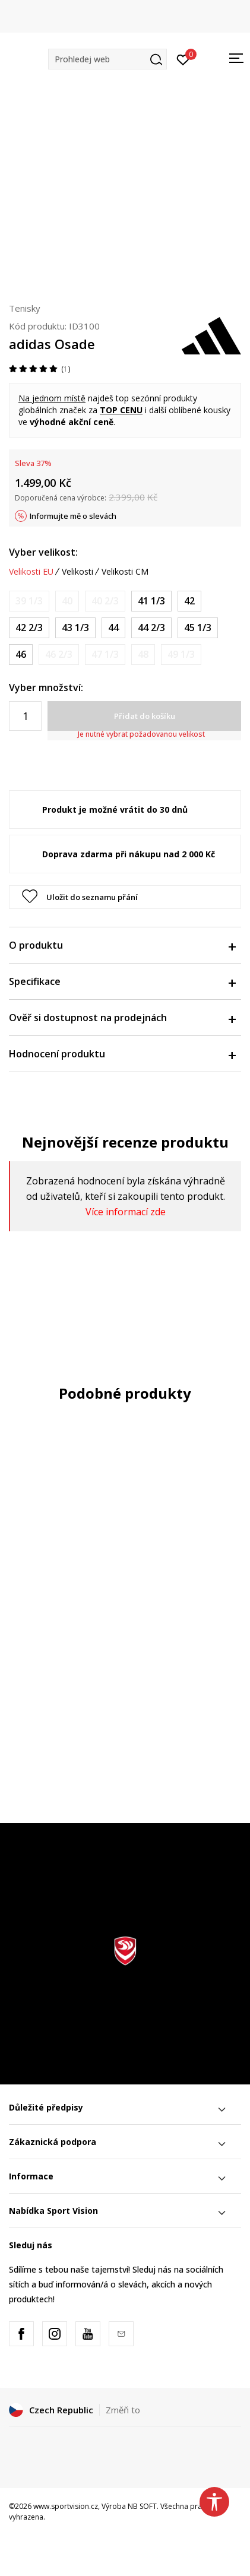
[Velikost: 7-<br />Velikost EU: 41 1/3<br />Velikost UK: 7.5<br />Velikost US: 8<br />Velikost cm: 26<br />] (151, 601)
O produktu (122, 945)
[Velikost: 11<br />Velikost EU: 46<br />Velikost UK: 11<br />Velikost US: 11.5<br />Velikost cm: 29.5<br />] (21, 654)
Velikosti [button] (77, 571)
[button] (107, 59)
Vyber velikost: (43, 552)
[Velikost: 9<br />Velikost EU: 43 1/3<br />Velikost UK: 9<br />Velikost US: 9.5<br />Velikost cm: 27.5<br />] (75, 627)
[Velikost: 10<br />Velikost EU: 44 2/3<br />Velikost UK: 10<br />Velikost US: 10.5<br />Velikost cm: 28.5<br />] (151, 627)
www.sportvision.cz (65, 2506)
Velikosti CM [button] (125, 571)
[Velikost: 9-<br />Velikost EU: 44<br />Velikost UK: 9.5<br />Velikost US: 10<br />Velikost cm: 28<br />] (113, 627)
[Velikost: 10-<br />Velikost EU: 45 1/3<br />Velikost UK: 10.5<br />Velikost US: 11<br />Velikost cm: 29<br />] (198, 627)
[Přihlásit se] (183, 59)
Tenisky (24, 308)
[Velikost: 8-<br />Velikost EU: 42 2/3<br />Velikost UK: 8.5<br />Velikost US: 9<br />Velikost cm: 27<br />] (29, 627)
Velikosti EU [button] (31, 571)
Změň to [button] (123, 2410)
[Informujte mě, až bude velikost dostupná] (29, 601)
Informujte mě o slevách (73, 516)
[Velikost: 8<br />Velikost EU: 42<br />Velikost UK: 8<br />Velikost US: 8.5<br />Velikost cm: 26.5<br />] (189, 601)
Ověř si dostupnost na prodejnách (122, 1017)
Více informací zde (126, 1211)
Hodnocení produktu (122, 1053)
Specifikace (122, 981)
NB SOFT (142, 2506)
